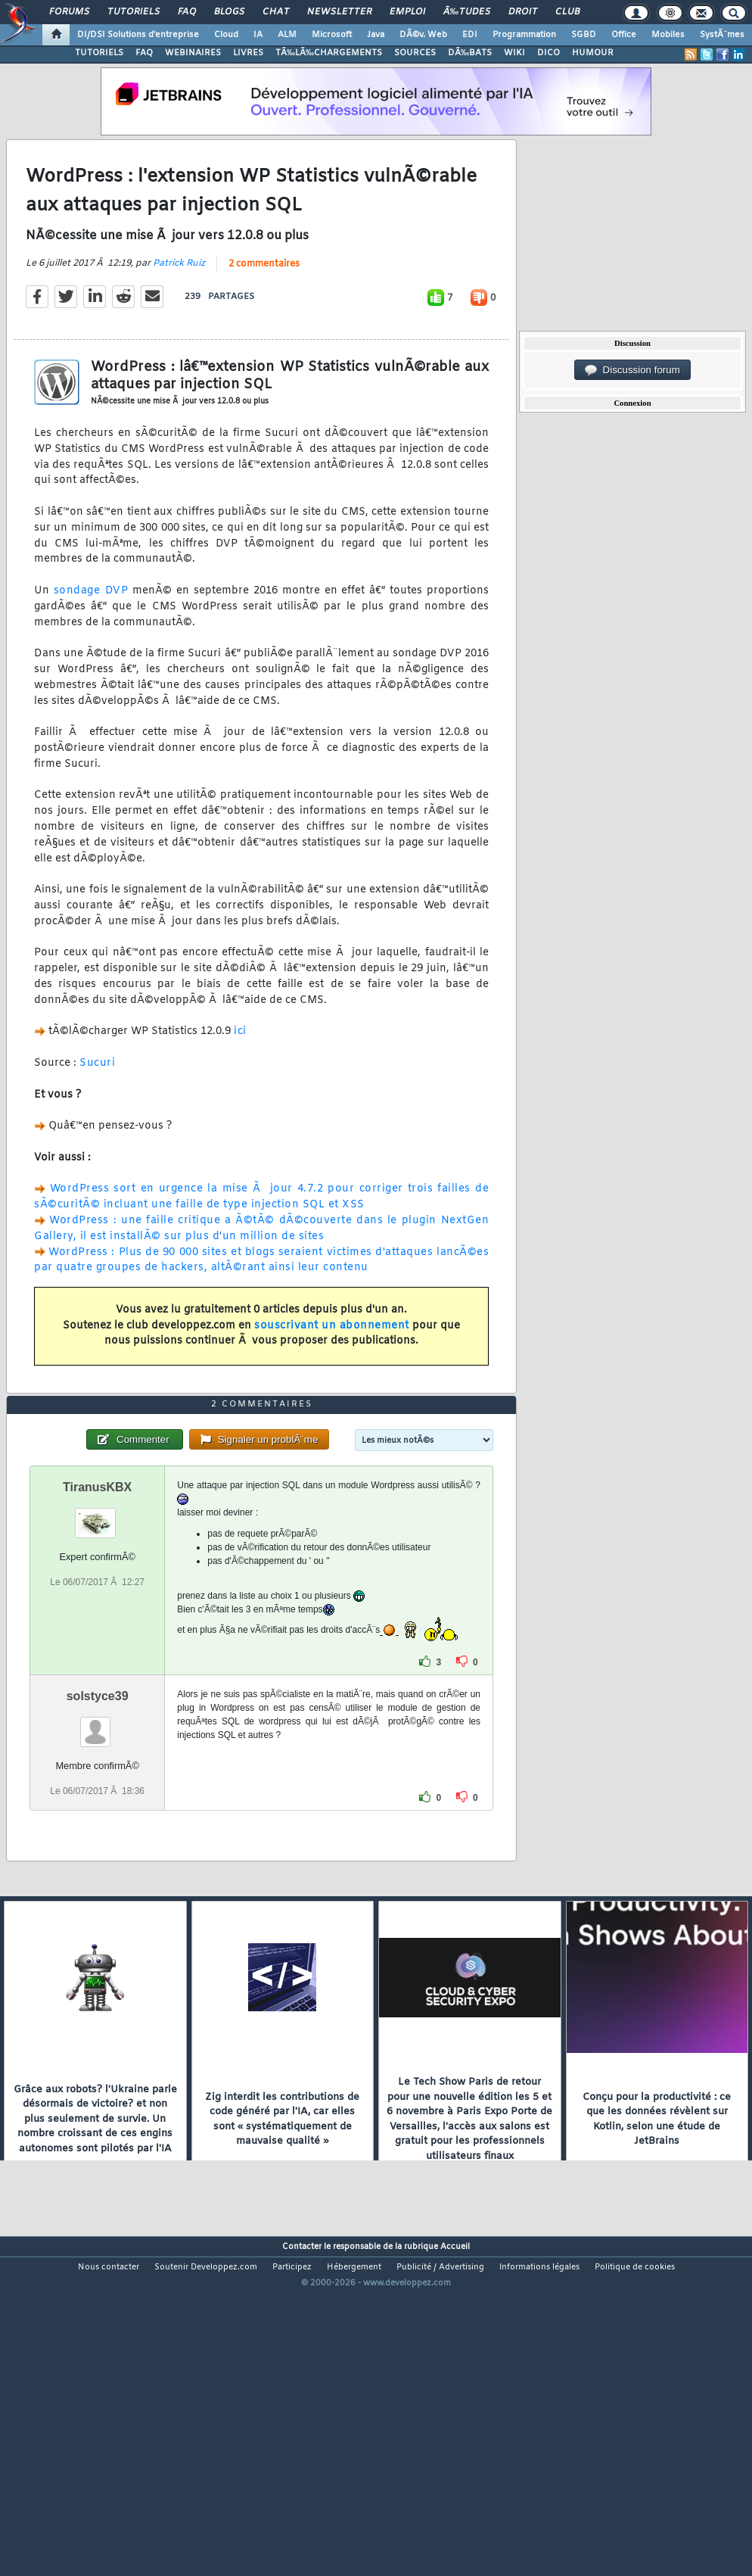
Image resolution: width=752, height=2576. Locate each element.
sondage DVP (91, 635)
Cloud (226, 35)
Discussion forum (632, 370)
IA (258, 35)
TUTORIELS (99, 53)
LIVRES (248, 53)
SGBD (583, 35)
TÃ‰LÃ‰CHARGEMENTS (328, 53)
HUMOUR (593, 53)
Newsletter (339, 12)
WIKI (514, 53)
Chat (276, 12)
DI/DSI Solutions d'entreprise (138, 35)
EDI (469, 35)
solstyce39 (98, 1830)
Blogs (229, 12)
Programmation (524, 35)
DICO (548, 53)
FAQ (186, 12)
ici (240, 1077)
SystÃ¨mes (722, 35)
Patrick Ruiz (179, 308)
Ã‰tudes (467, 12)
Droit (523, 12)
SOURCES (415, 53)
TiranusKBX (97, 1621)
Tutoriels (133, 12)
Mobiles (668, 35)
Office (623, 35)
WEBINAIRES (193, 53)
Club (567, 12)
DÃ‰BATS (470, 53)
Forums (69, 12)
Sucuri (97, 1108)
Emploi (407, 12)
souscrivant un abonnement (331, 1370)
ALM (287, 35)
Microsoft (332, 35)
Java (375, 35)
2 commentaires (264, 309)
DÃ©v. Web (423, 35)
